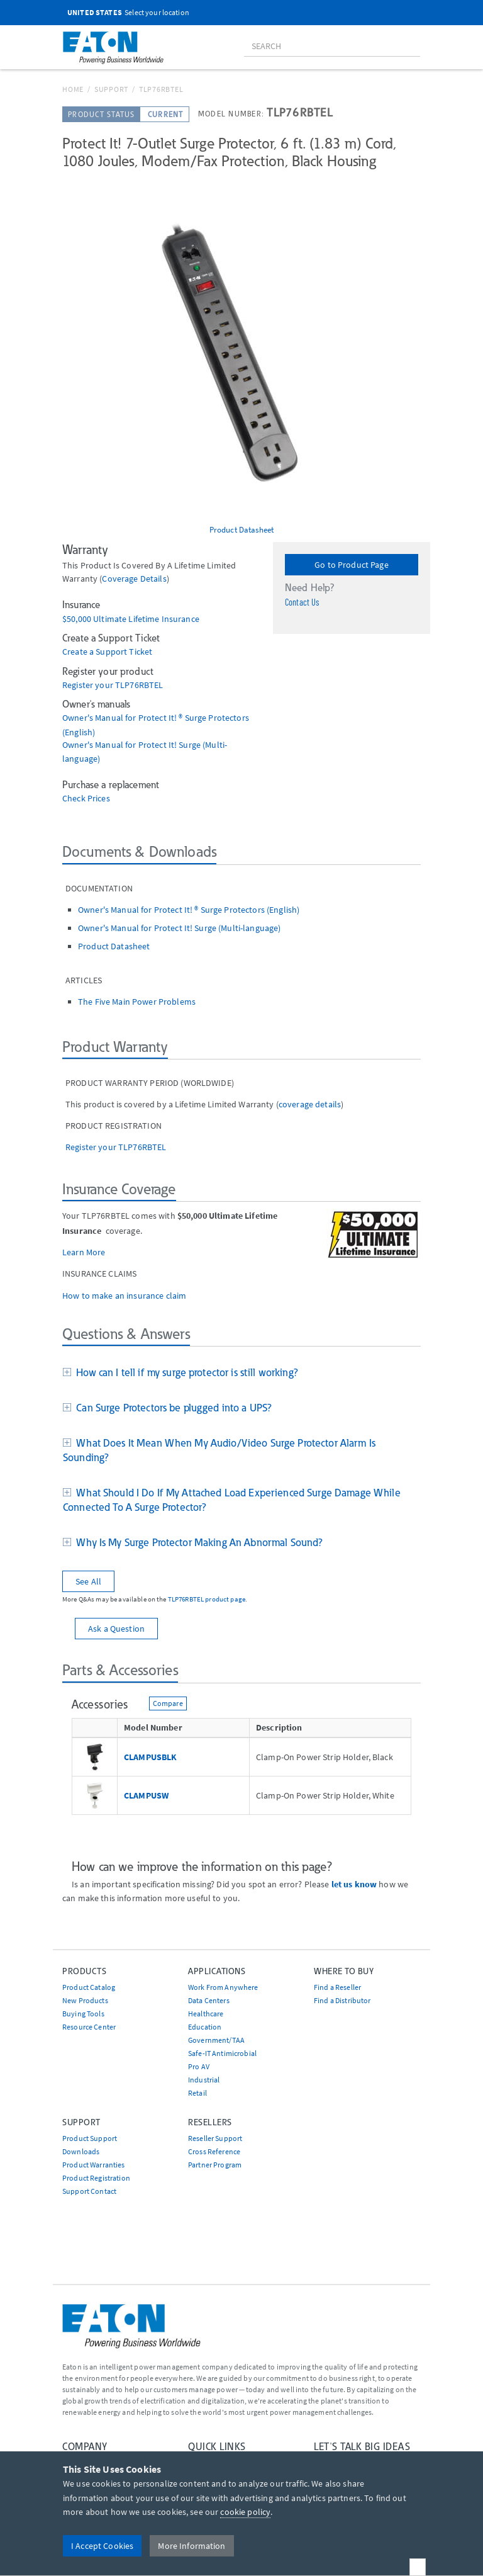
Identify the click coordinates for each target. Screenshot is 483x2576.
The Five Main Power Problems (137, 1001)
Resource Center (89, 2026)
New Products (85, 2000)
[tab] (241, 1373)
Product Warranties (93, 2164)
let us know (354, 1884)
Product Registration (96, 2178)
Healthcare (205, 2013)
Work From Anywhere (223, 1987)
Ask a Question (116, 1628)
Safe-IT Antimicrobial (222, 2053)
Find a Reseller (337, 1987)
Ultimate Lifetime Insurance (146, 619)
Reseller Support (215, 2138)
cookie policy (245, 2511)
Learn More (83, 1252)
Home (73, 89)
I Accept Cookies (102, 2545)
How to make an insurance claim (124, 1295)
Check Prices (86, 798)
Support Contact (89, 2191)
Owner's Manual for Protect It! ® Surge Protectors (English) (188, 909)
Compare (168, 1703)
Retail (197, 2093)
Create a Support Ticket (107, 652)
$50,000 (77, 619)
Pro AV (198, 2066)
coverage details (134, 578)
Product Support (89, 2138)
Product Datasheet (241, 529)
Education (204, 2026)
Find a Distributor (342, 2000)
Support (111, 89)
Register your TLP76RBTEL (112, 685)
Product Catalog (88, 1987)
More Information (191, 2545)
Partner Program (215, 2164)
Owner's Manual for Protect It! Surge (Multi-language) (179, 928)
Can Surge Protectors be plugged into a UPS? (171, 1407)
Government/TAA (216, 2040)
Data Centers (209, 2000)
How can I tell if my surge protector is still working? (184, 1372)
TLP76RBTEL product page (206, 1599)
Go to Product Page (351, 564)
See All (88, 1581)
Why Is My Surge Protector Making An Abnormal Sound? (197, 1542)
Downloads (80, 2151)
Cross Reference (214, 2151)
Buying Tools (83, 2013)
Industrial (203, 2079)
